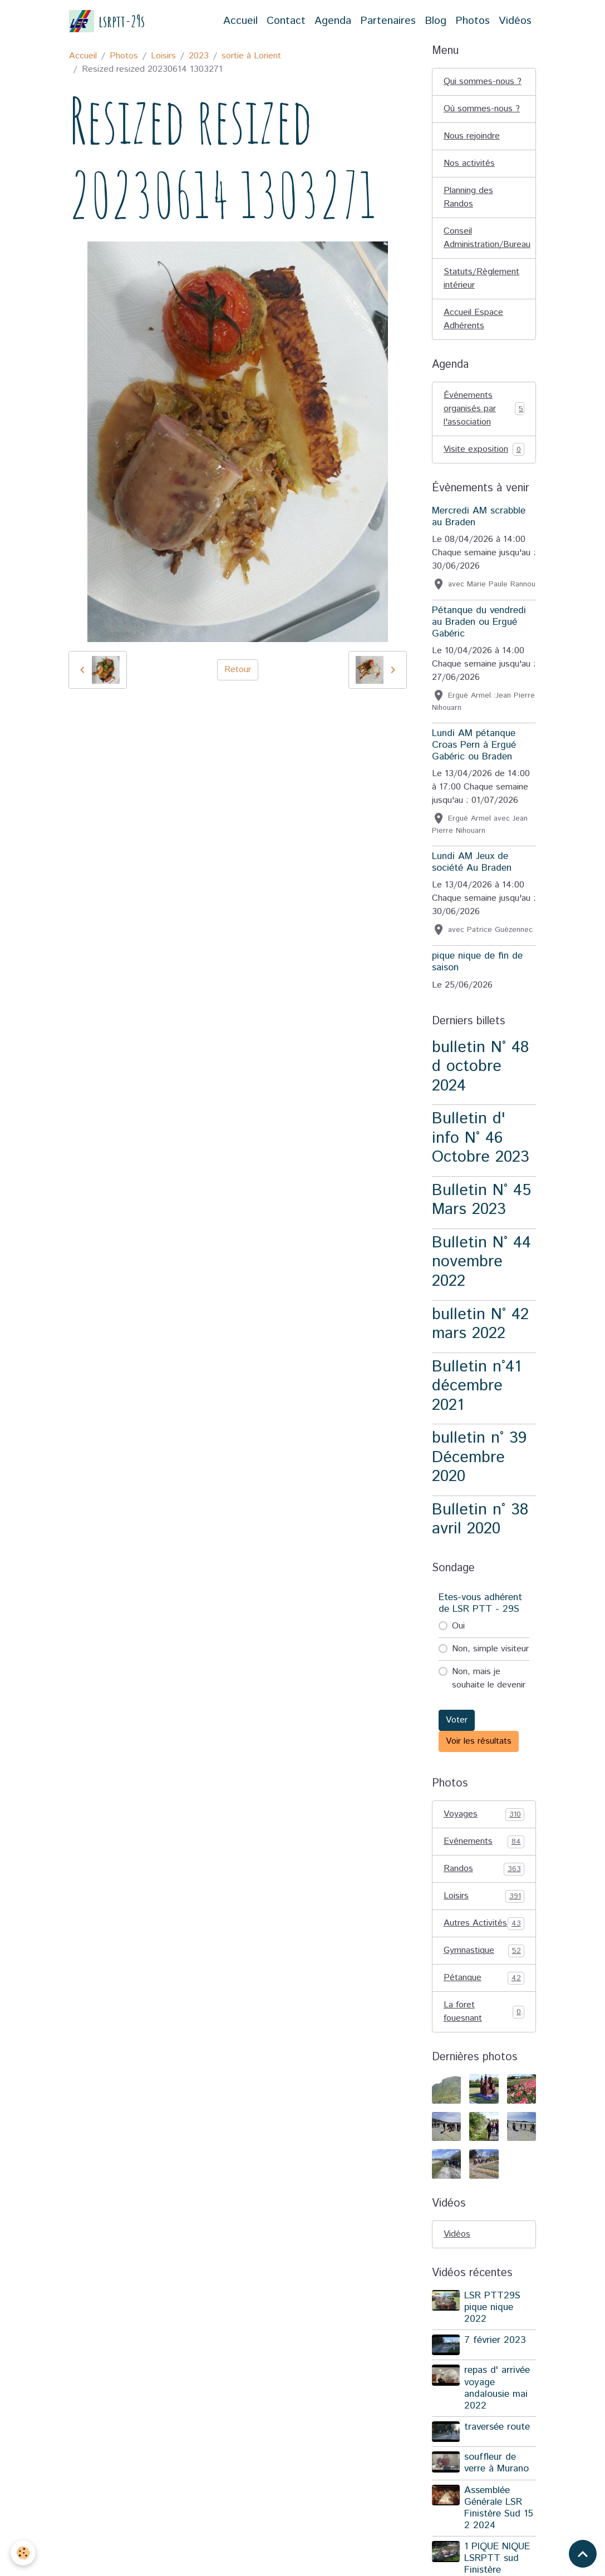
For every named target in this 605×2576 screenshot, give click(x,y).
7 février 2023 (495, 2340)
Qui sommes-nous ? (483, 81)
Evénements (484, 1841)
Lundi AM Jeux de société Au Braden (471, 862)
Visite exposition (484, 449)
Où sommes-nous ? (482, 108)
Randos (484, 1869)
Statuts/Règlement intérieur (481, 278)
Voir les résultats (478, 1741)
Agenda (332, 20)
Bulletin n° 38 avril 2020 (480, 1519)
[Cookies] (23, 2552)
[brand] (107, 21)
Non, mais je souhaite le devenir (488, 1678)
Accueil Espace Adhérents (473, 319)
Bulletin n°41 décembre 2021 (476, 1386)
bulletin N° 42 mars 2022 (480, 1324)
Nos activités (469, 163)
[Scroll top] (583, 2554)
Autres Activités (484, 1923)
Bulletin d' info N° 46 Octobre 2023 (480, 1137)
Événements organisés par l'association (484, 408)
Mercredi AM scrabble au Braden (478, 517)
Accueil (240, 20)
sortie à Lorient (251, 56)
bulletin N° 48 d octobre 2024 (480, 1066)
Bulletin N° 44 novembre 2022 (481, 1261)
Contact (286, 20)
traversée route (497, 2427)
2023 (199, 56)
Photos (472, 20)
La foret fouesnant (484, 2011)
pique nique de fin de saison (477, 962)
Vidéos (515, 20)
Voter (457, 1720)
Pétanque (484, 1978)
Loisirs (163, 56)
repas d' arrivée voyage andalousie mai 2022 (497, 2387)
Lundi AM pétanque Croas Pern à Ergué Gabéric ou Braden (474, 745)
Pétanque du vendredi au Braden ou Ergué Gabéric (479, 622)
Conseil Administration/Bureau (487, 238)
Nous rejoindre (472, 136)
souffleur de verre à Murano (496, 2463)
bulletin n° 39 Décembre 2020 (479, 1457)
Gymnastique (484, 1950)
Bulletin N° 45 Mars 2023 (481, 1200)
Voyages (484, 1814)
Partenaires (388, 20)
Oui (458, 1626)
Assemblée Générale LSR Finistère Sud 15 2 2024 (498, 2508)
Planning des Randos (468, 197)
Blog (435, 20)
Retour (237, 669)
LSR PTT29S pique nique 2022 (492, 2307)
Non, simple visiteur (490, 1648)
